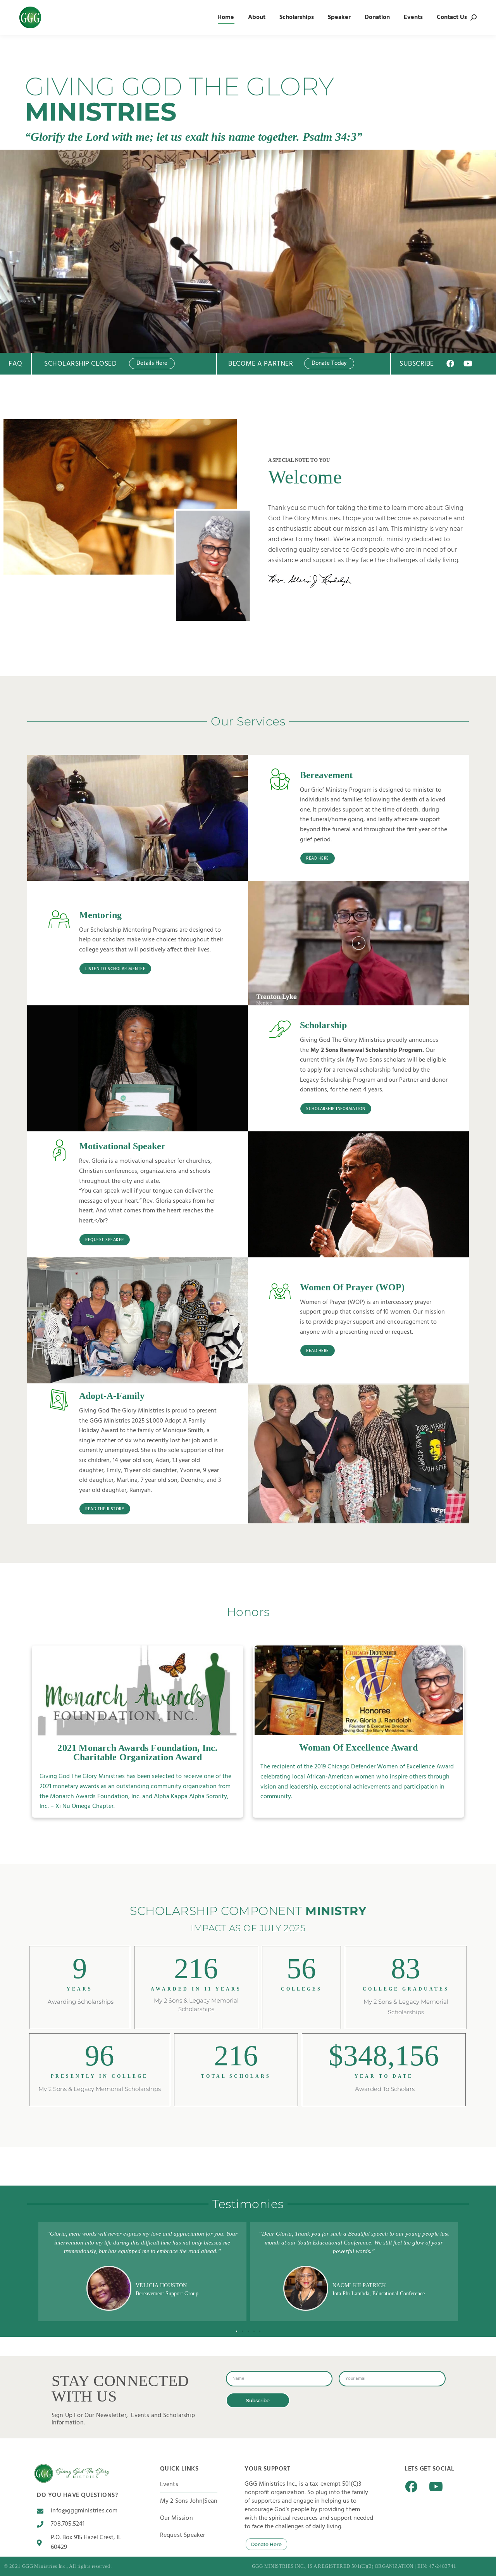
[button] (358, 943)
